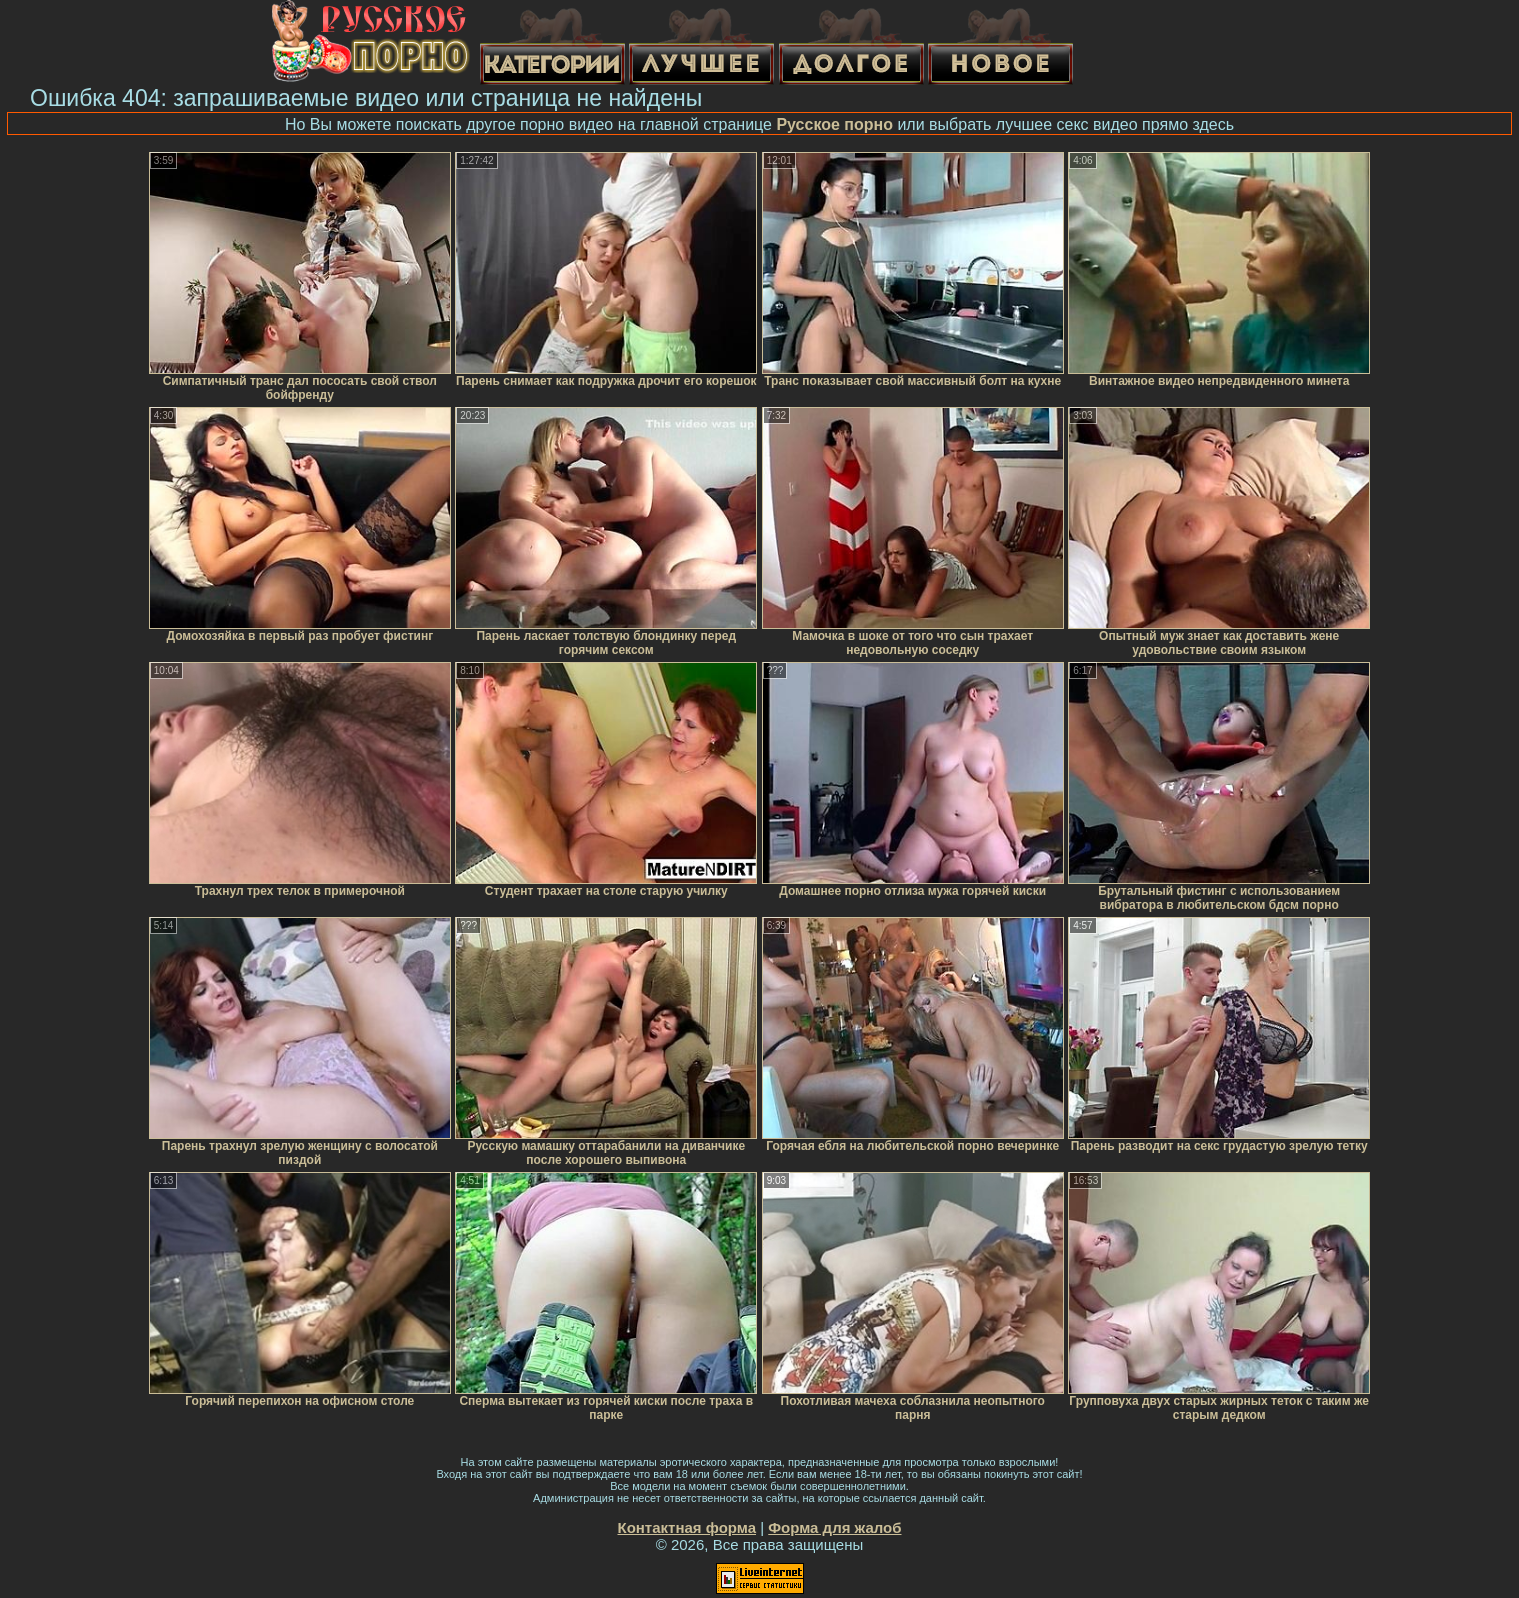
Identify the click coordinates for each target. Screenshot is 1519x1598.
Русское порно (834, 124)
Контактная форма (686, 1527)
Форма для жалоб (834, 1527)
